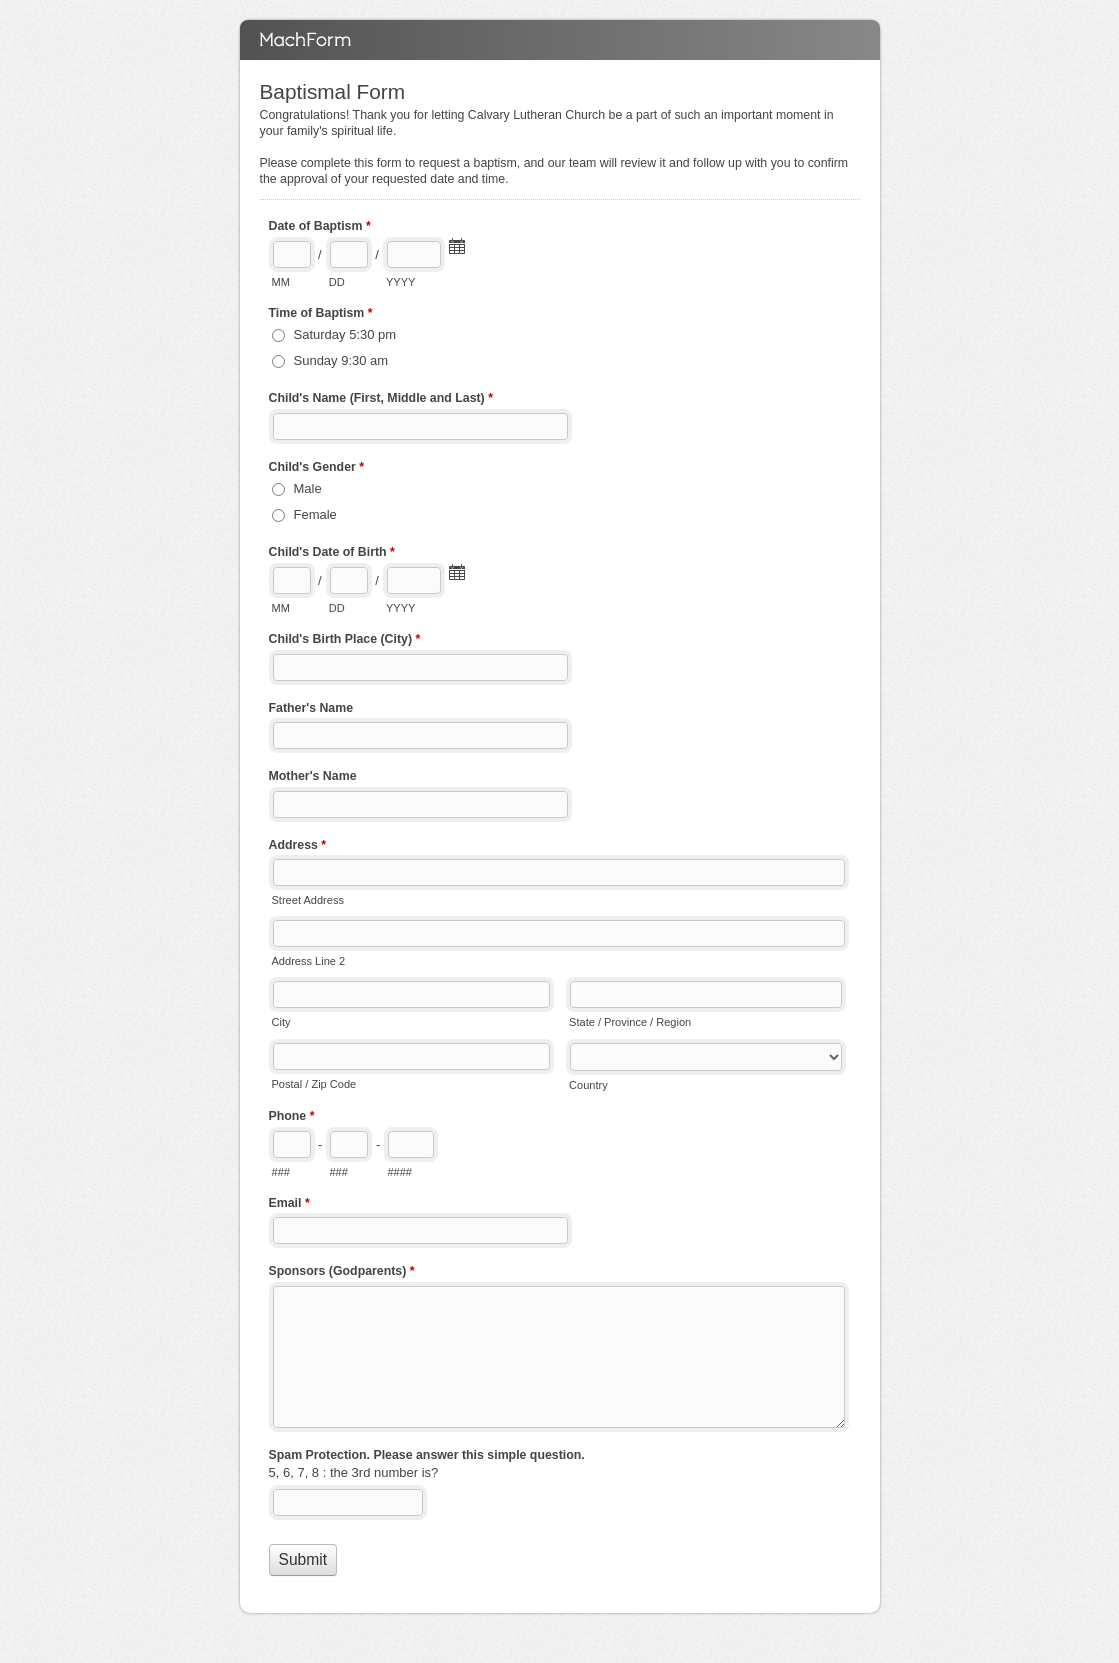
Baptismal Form (560, 40)
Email (289, 1205)
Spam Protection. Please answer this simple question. (427, 1455)
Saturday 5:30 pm (345, 334)
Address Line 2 (309, 961)
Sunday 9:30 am (341, 360)
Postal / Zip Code (314, 1084)
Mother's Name (313, 776)
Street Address (308, 900)
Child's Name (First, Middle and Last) (381, 400)
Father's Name (311, 708)
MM (281, 282)
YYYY (400, 282)
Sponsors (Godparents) (342, 1273)
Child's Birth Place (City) (345, 641)
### (281, 1172)
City (281, 1022)
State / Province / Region (630, 1022)
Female (315, 514)
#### (399, 1172)
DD (337, 282)
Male (308, 488)
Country (588, 1085)
